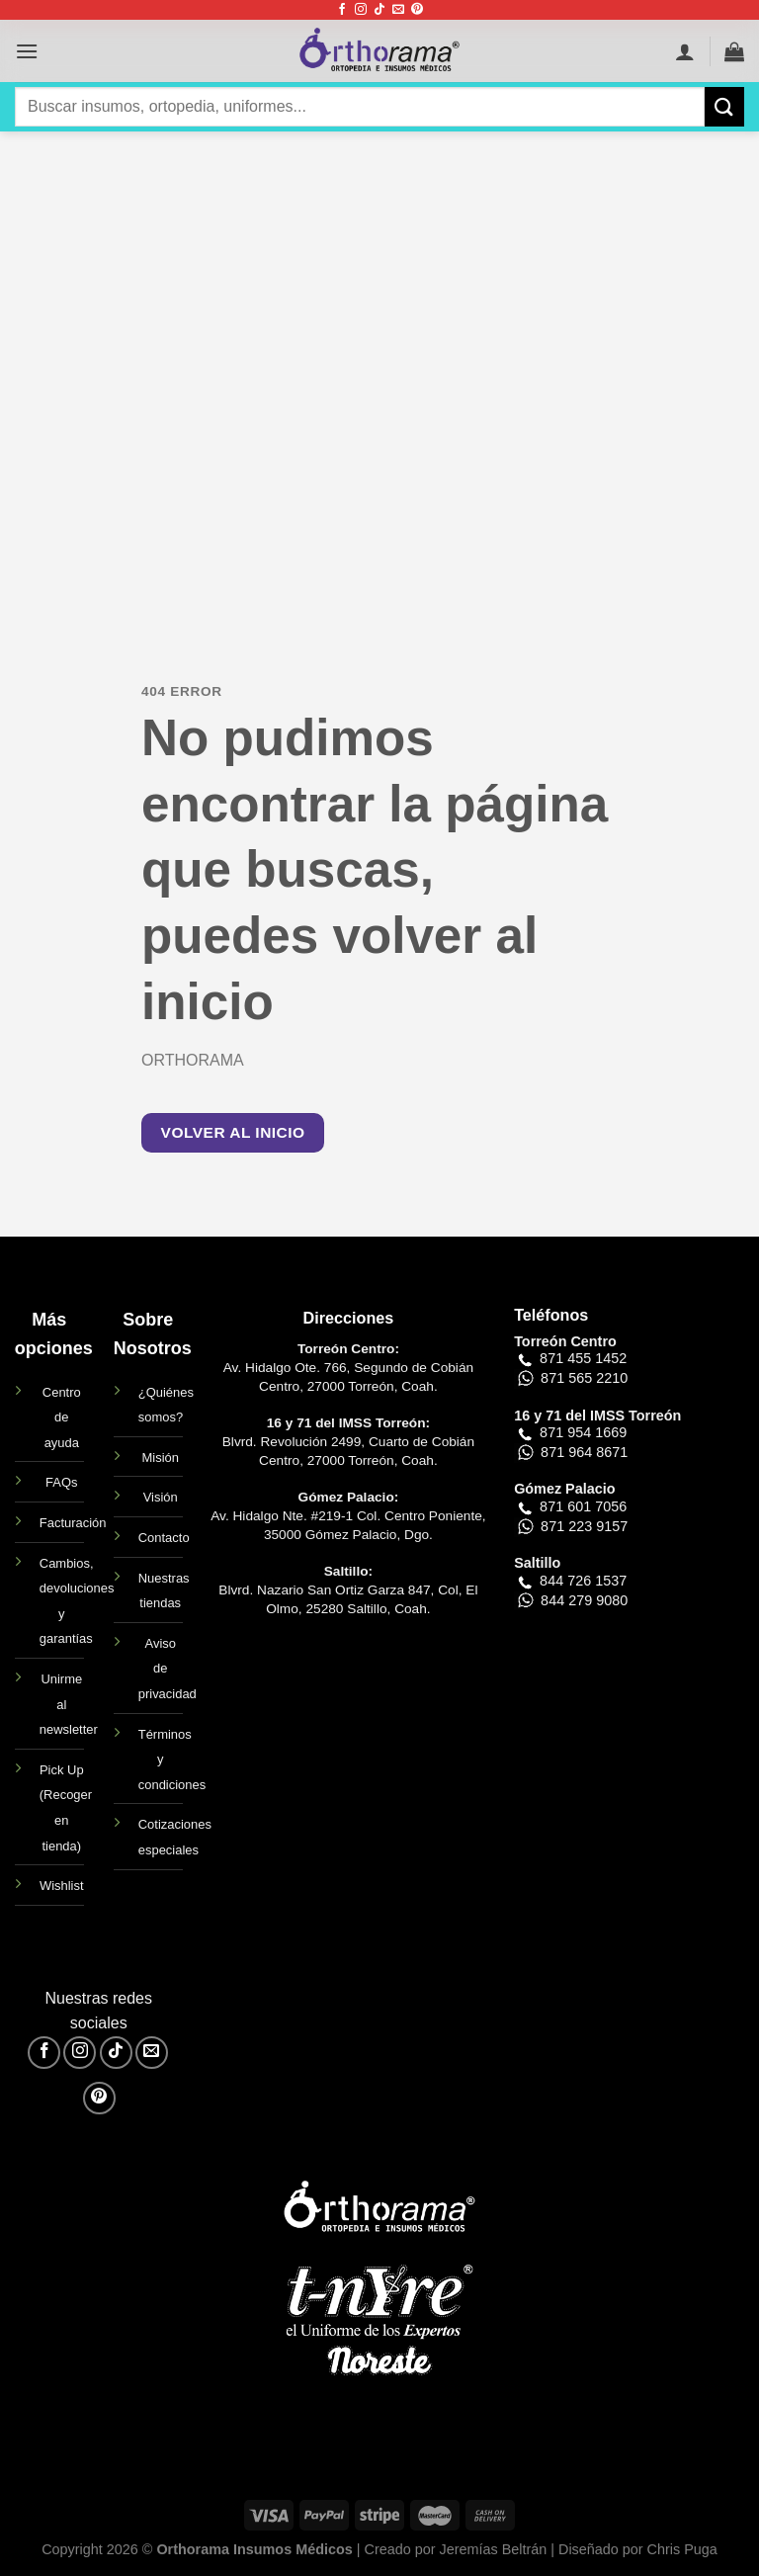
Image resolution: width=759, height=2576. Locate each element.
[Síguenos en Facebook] (342, 10)
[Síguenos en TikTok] (379, 10)
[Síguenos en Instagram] (361, 10)
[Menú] (27, 51)
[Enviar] (724, 106)
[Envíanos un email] (398, 10)
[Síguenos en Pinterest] (417, 10)
